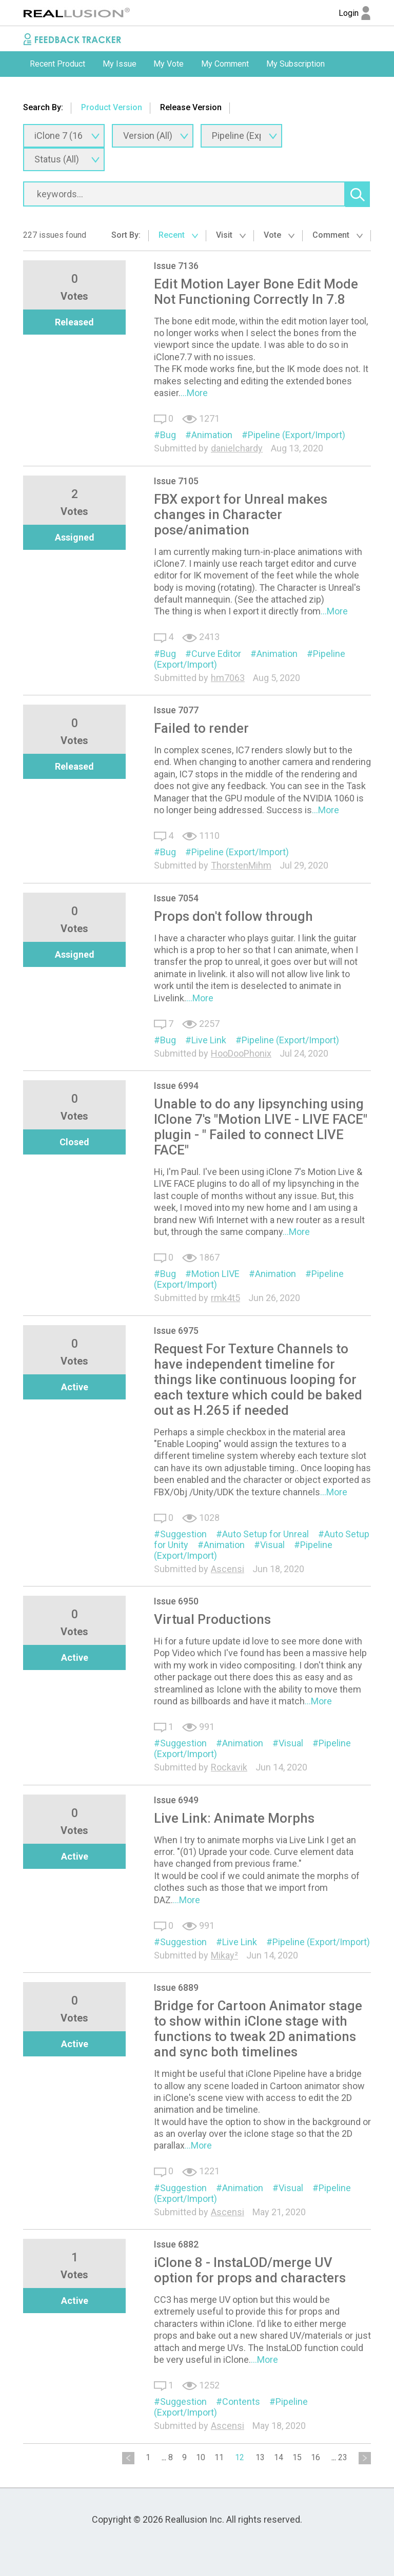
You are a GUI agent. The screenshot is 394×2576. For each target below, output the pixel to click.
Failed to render (201, 728)
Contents (241, 2401)
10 (200, 2457)
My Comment (225, 64)
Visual (272, 1544)
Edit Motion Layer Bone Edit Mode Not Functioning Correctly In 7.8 (256, 291)
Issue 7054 (176, 898)
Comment (337, 235)
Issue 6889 (176, 1987)
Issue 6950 (176, 1601)
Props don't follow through (233, 916)
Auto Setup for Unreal (265, 1534)
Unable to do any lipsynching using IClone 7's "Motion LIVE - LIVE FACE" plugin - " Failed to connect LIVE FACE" (260, 1127)
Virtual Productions (212, 1619)
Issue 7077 (176, 710)
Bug (168, 434)
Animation (211, 434)
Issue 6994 (176, 1085)
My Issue (119, 64)
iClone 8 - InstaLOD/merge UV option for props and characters (250, 2270)
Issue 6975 (176, 1330)
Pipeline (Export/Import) (296, 434)
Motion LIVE (215, 1273)
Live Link (208, 1040)
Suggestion (183, 1534)
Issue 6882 (176, 2244)
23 (342, 2457)
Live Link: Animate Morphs (234, 1818)
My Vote (168, 64)
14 (278, 2457)
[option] (57, 64)
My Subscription (295, 64)
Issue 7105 (176, 481)
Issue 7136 (176, 265)
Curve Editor (216, 653)
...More (194, 392)
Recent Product (57, 64)
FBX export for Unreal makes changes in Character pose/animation (240, 514)
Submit (42, 89)
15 (297, 2457)
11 (219, 2457)
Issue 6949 (176, 1800)
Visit (231, 235)
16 (315, 2457)
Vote (279, 235)
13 (260, 2457)
